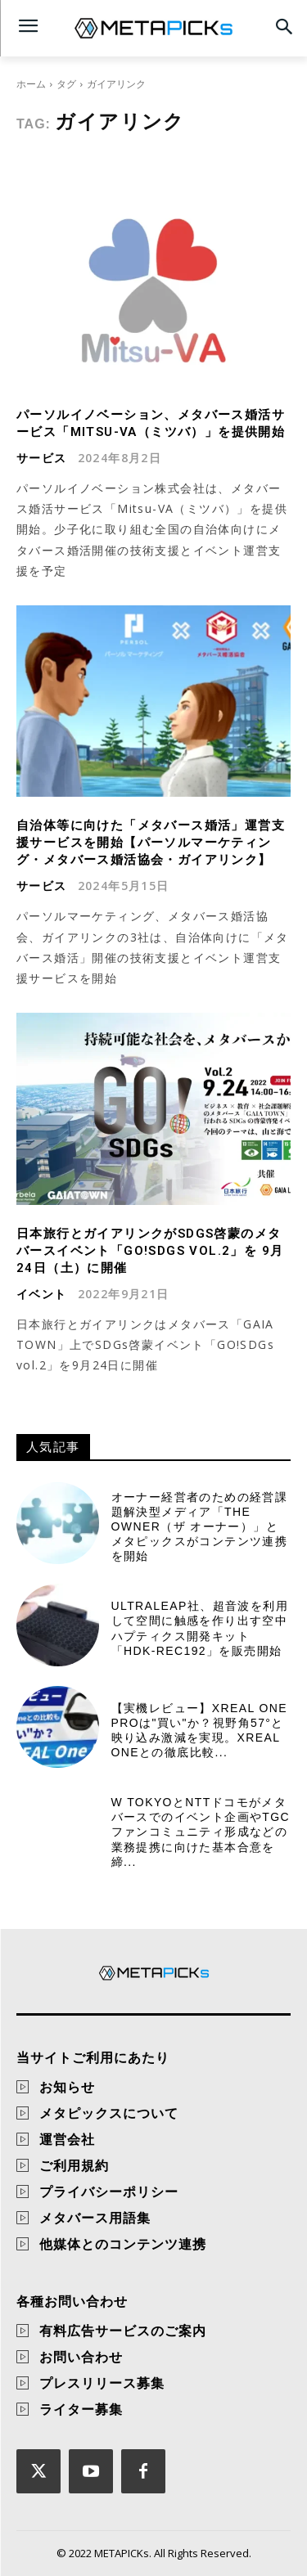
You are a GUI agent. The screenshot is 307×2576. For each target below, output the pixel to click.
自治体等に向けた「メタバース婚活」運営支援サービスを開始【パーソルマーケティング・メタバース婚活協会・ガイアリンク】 (150, 842)
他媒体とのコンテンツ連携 (122, 2244)
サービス (41, 458)
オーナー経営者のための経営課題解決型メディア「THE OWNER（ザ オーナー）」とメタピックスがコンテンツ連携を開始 (199, 1526)
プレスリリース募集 (102, 2383)
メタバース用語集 (95, 2218)
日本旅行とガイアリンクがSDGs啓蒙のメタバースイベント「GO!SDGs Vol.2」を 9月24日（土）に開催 (149, 1250)
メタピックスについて (108, 2113)
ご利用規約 (74, 2165)
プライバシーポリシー (108, 2192)
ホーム (31, 84)
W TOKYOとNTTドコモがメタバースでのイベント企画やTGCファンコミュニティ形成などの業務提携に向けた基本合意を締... (201, 1832)
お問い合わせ (81, 2357)
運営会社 (67, 2139)
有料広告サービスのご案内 (122, 2331)
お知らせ (67, 2087)
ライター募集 (81, 2409)
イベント (41, 1294)
